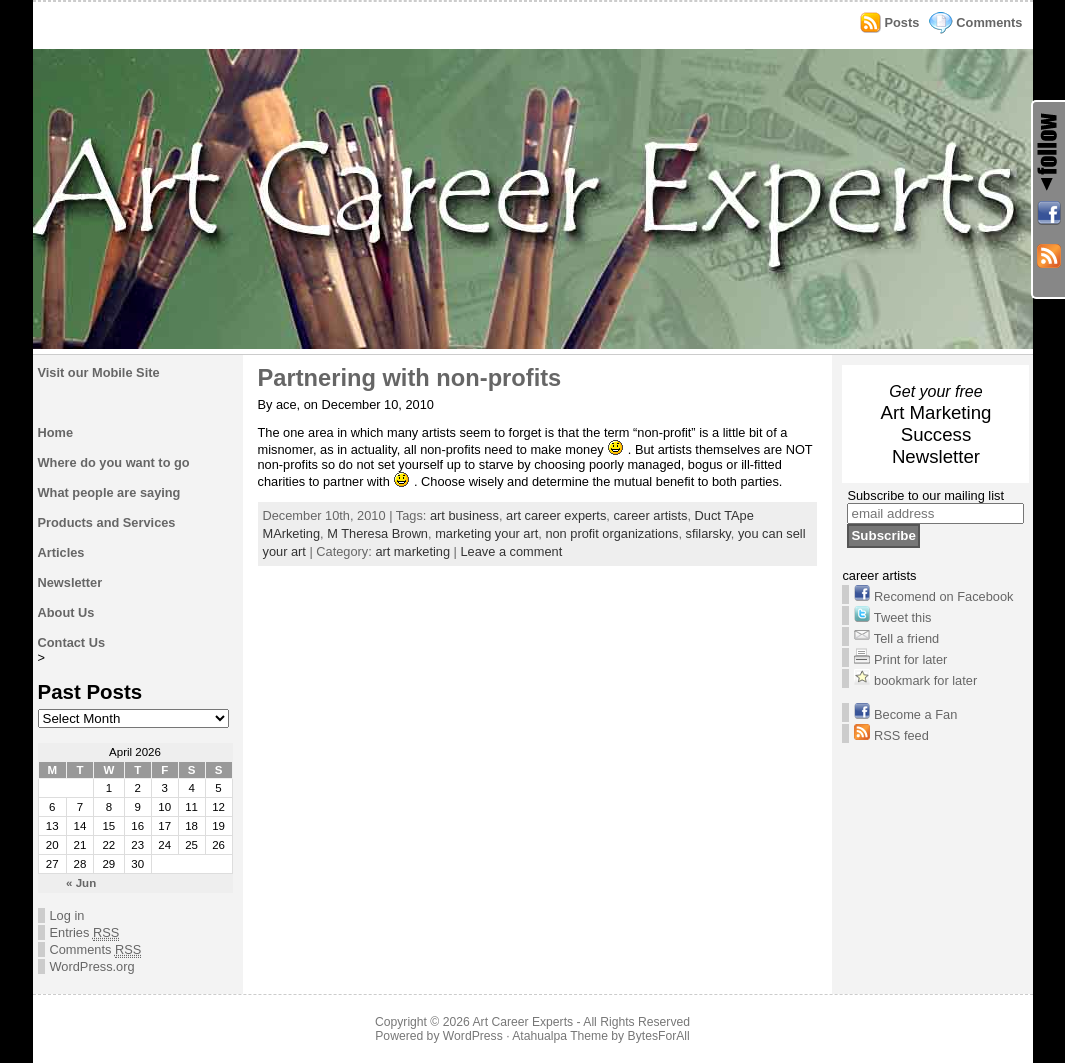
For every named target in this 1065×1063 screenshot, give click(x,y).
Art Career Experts (522, 1022)
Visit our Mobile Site (99, 372)
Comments (989, 22)
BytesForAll (659, 1036)
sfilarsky (708, 533)
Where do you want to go (114, 462)
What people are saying (109, 492)
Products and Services (107, 522)
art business (464, 515)
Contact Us (72, 642)
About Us (66, 612)
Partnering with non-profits (410, 378)
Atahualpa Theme (560, 1036)
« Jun (81, 883)
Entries (85, 932)
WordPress (473, 1036)
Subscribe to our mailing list (925, 495)
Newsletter (70, 582)
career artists (650, 515)
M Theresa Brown (377, 533)
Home (56, 432)
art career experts (556, 515)
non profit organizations (611, 533)
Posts (902, 22)
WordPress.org (92, 966)
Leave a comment (512, 551)
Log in (67, 915)
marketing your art (486, 533)
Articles (61, 552)
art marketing (412, 551)
